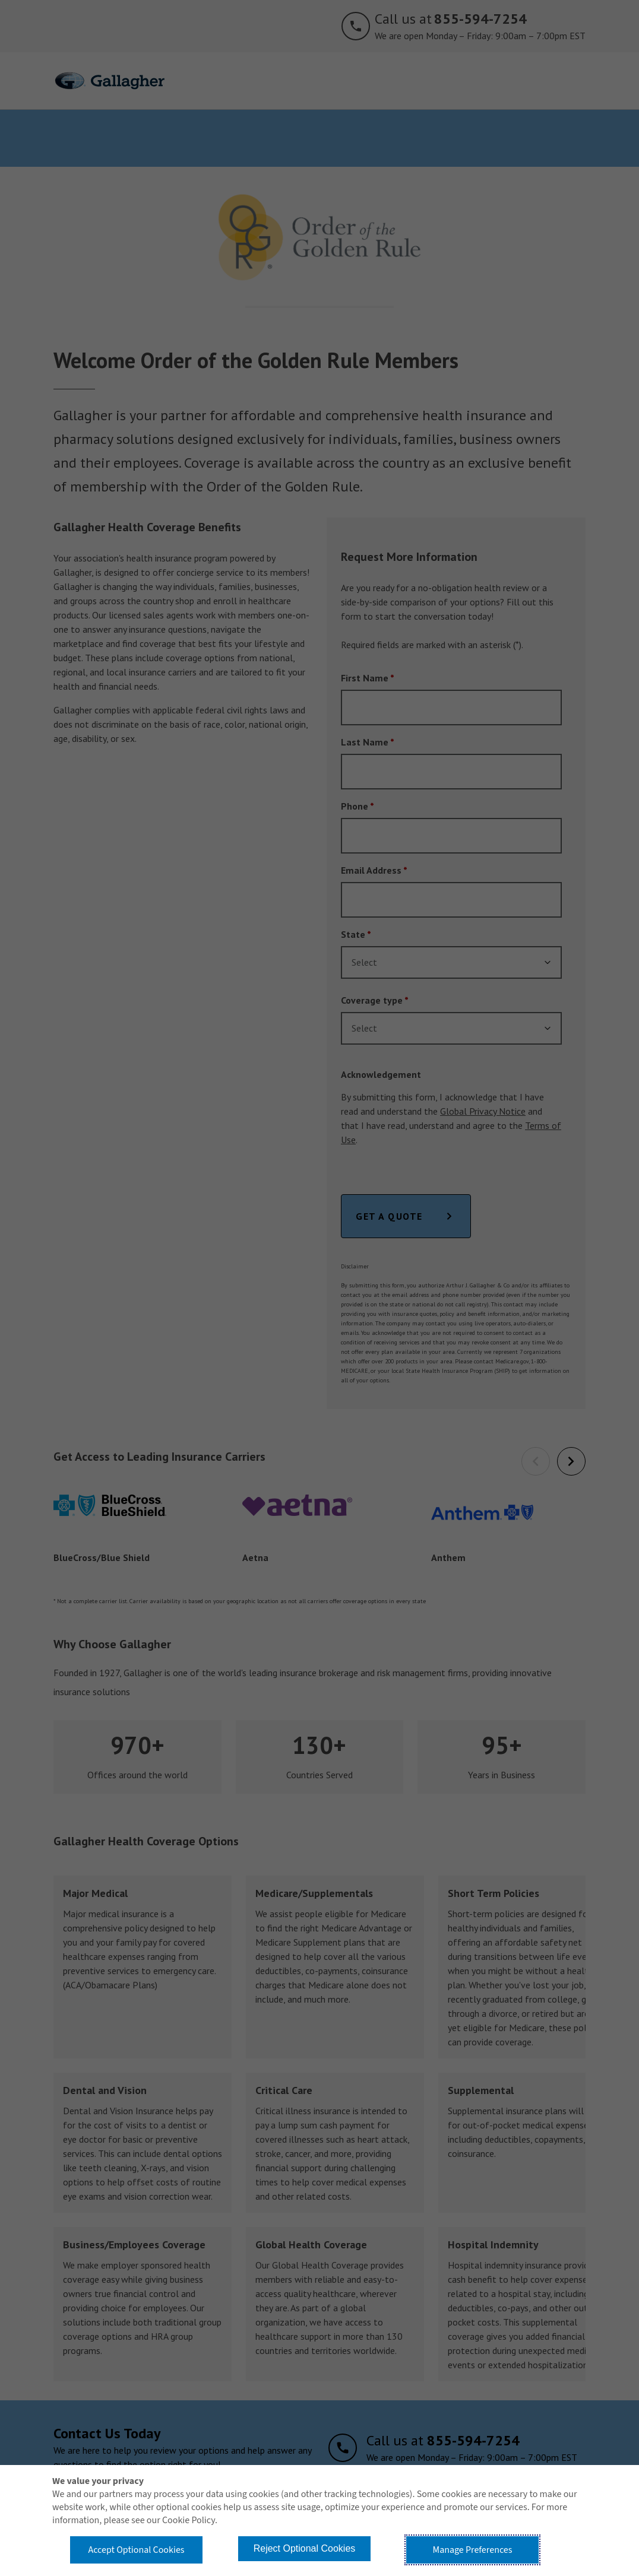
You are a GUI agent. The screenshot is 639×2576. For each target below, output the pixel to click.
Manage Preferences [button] (473, 2549)
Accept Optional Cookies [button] (136, 2549)
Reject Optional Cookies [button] (305, 2548)
